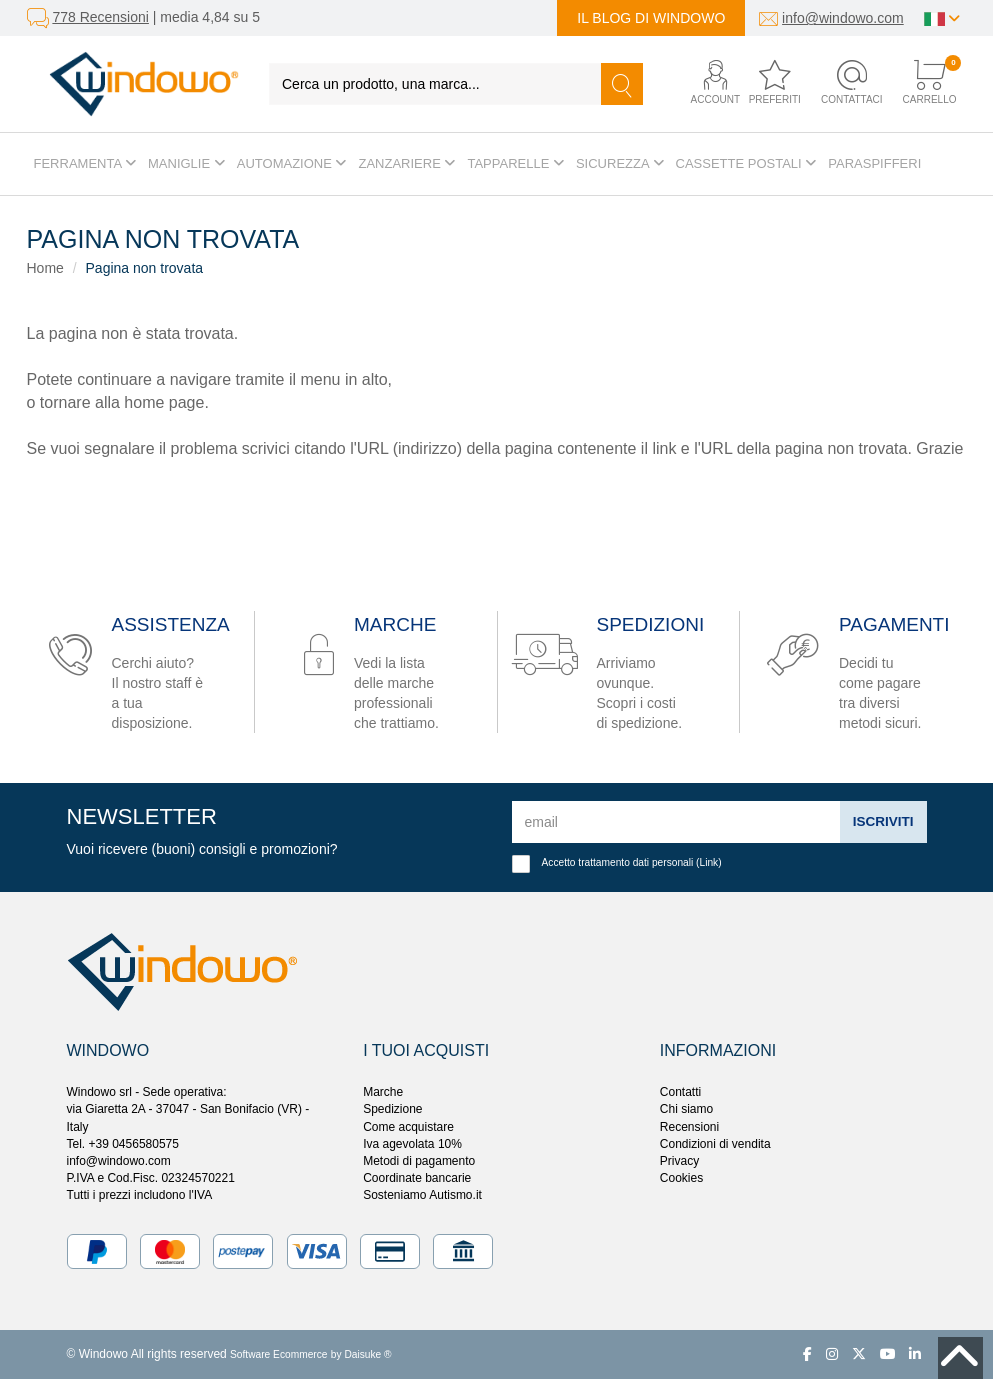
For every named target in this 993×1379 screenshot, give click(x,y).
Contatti (680, 1092)
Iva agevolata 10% (412, 1144)
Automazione (292, 163)
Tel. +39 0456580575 (123, 1144)
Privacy (679, 1161)
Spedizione (392, 1109)
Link (709, 862)
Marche (383, 1092)
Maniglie (186, 163)
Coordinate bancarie (417, 1178)
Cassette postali (746, 163)
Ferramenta (85, 163)
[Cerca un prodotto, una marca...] (435, 84)
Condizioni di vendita (715, 1144)
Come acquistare (408, 1127)
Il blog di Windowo (651, 18)
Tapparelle (515, 163)
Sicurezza (620, 163)
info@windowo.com (843, 18)
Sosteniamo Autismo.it (422, 1195)
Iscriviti (881, 821)
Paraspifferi (874, 163)
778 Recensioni (100, 17)
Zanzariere (406, 163)
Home (45, 268)
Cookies (681, 1178)
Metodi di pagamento (419, 1161)
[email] (675, 822)
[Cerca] (622, 84)
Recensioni (689, 1127)
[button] (703, 83)
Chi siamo (686, 1109)
